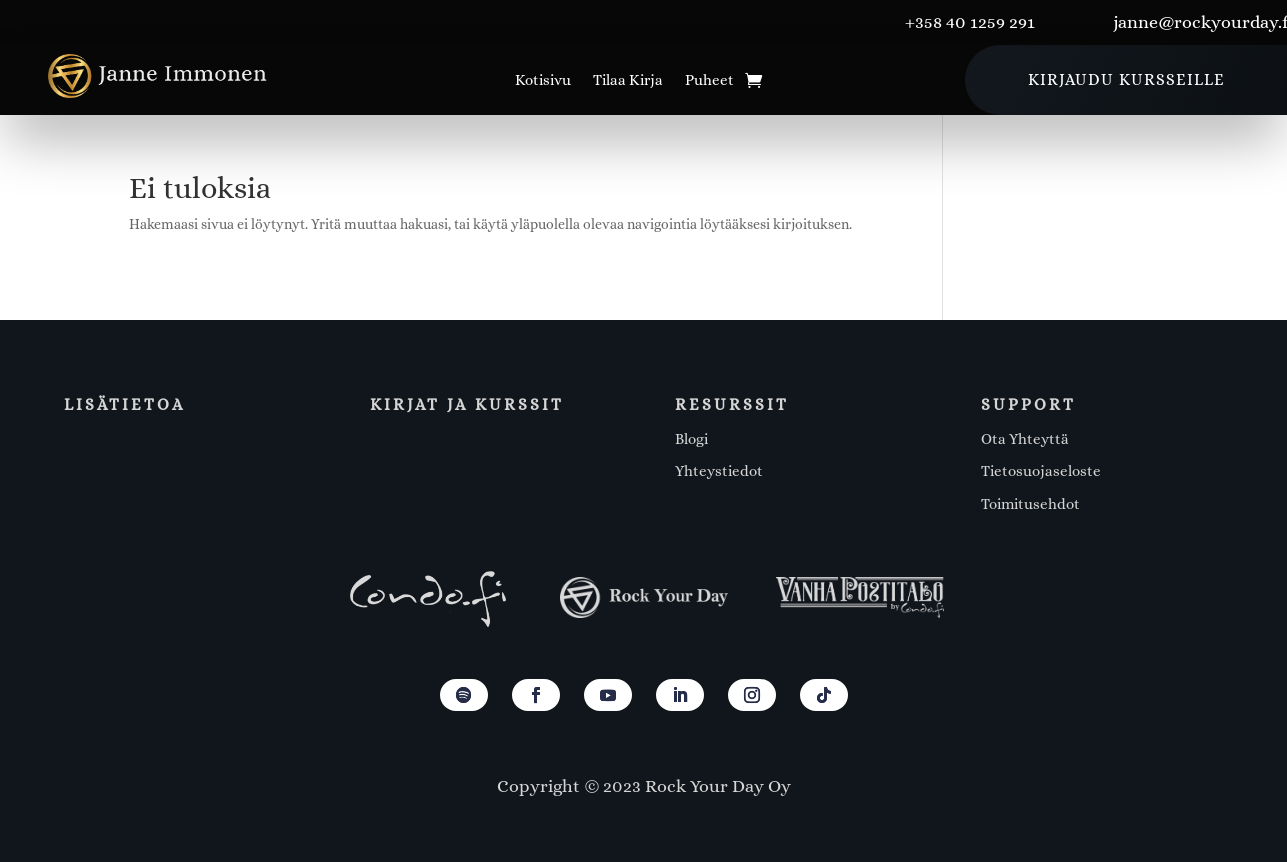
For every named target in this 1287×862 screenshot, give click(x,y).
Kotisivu (543, 81)
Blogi (691, 439)
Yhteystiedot (719, 471)
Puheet (709, 81)
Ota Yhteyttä (1025, 439)
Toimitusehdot (1030, 504)
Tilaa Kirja (628, 81)
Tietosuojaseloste (1041, 471)
